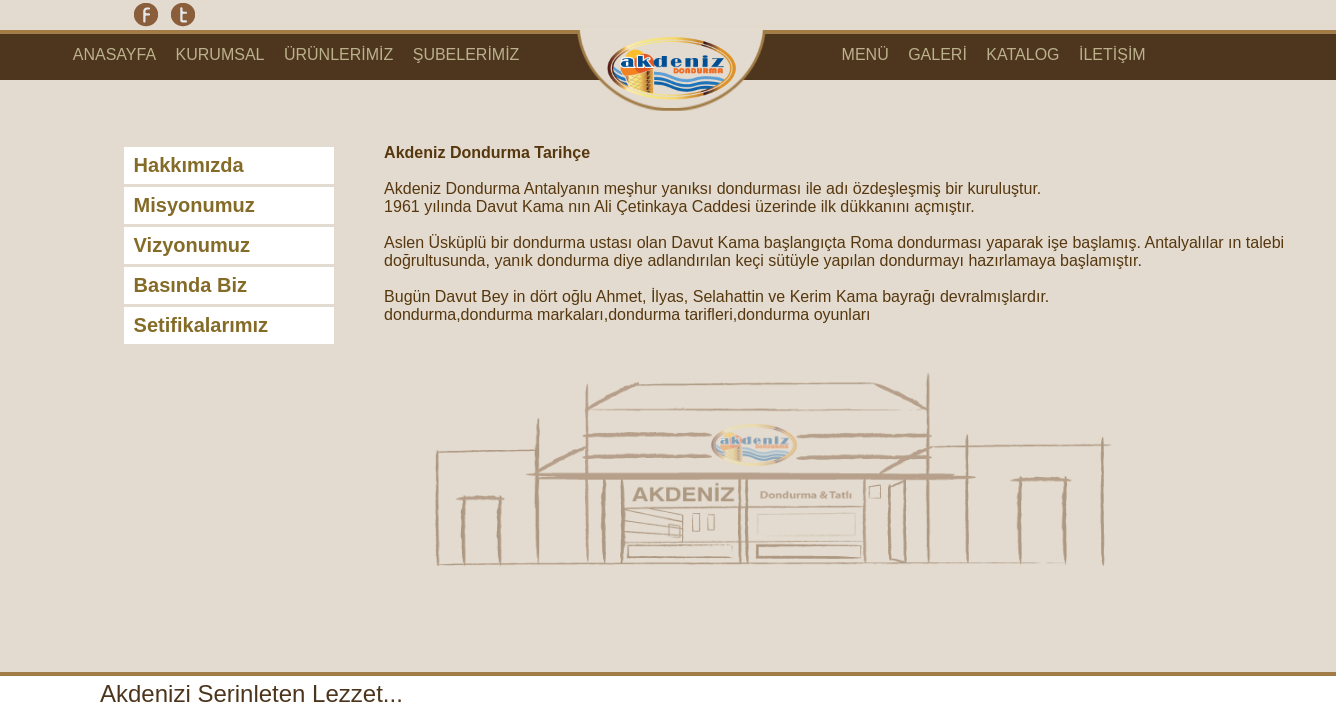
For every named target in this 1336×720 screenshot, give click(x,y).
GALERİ (937, 54)
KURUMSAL (220, 54)
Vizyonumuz (192, 245)
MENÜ (865, 54)
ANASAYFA (114, 54)
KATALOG (1022, 54)
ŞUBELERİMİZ (466, 54)
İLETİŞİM (1112, 54)
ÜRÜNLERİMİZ (338, 54)
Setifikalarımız (201, 325)
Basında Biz (190, 285)
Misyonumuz (194, 205)
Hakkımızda (189, 165)
